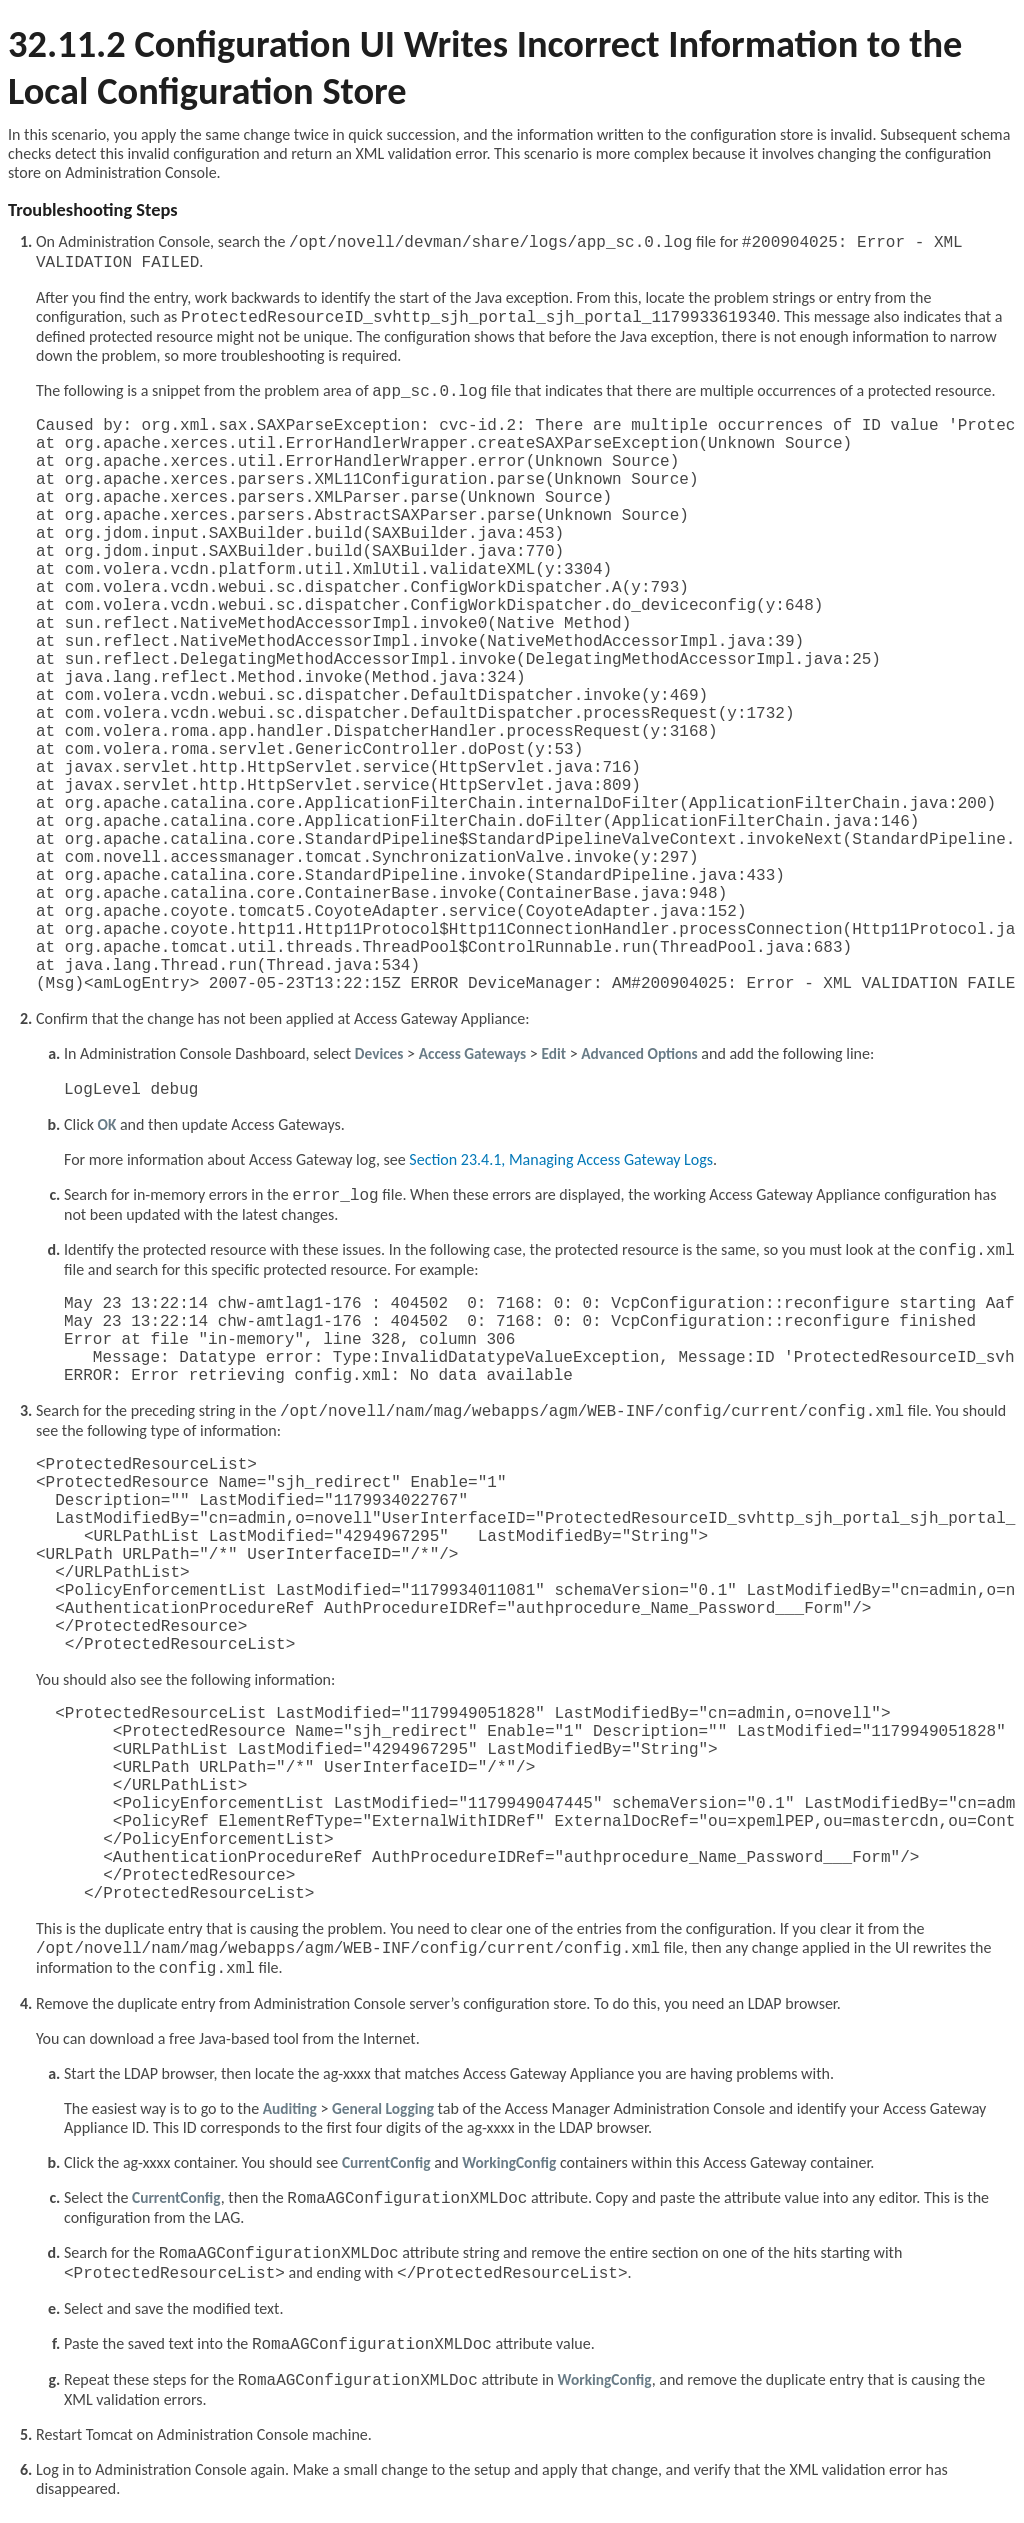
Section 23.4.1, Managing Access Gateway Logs (561, 1159)
